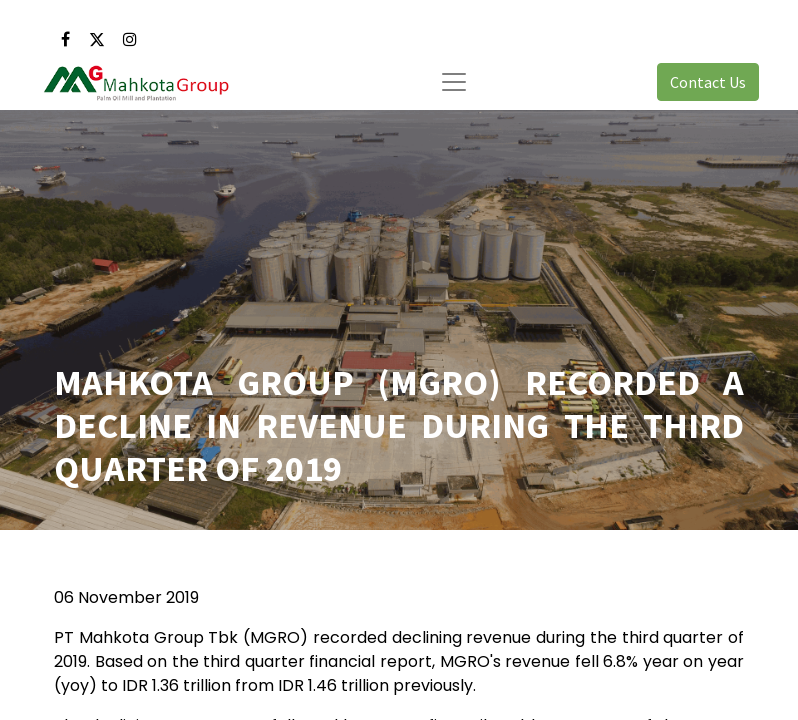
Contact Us (708, 82)
